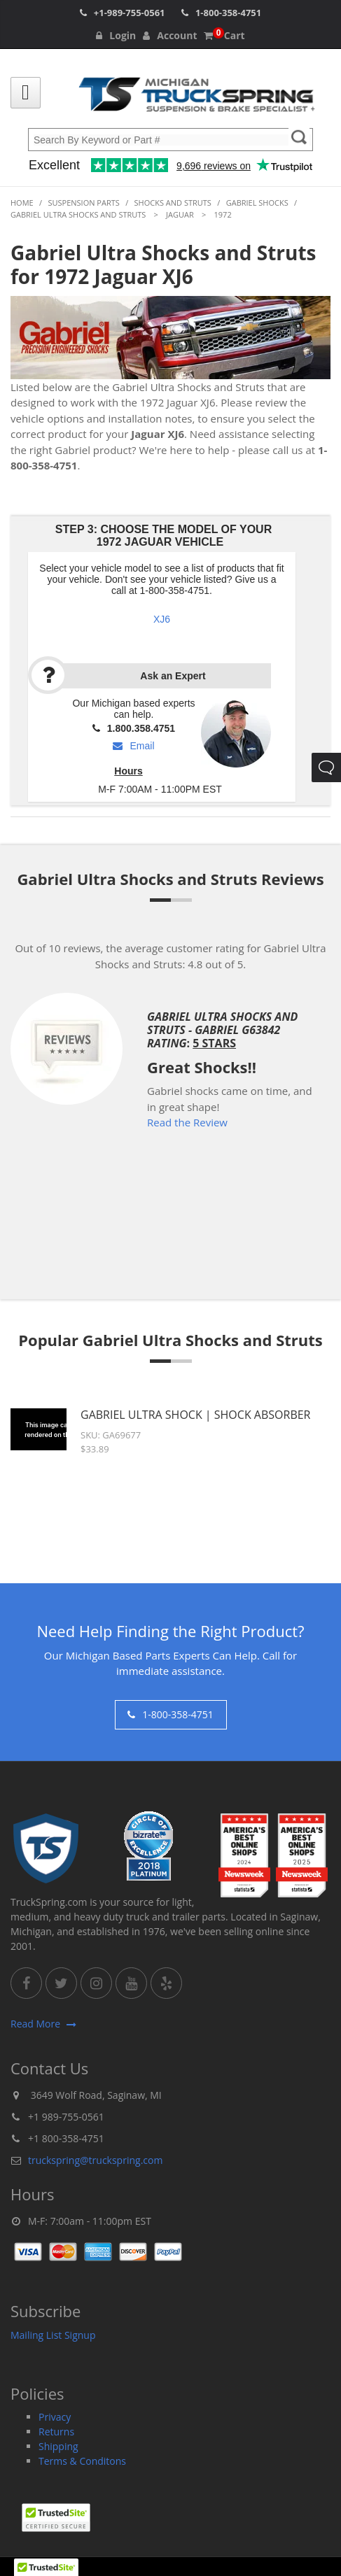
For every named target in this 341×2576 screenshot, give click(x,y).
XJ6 (161, 619)
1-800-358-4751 (228, 12)
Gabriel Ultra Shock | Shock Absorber (196, 1414)
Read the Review (187, 1122)
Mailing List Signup (53, 2335)
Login (116, 35)
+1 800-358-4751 (66, 2138)
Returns (56, 2431)
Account (170, 35)
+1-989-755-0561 (129, 12)
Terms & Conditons (82, 2461)
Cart (224, 35)
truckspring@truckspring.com (95, 2160)
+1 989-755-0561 (66, 2116)
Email (133, 745)
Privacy (55, 2416)
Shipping (58, 2446)
